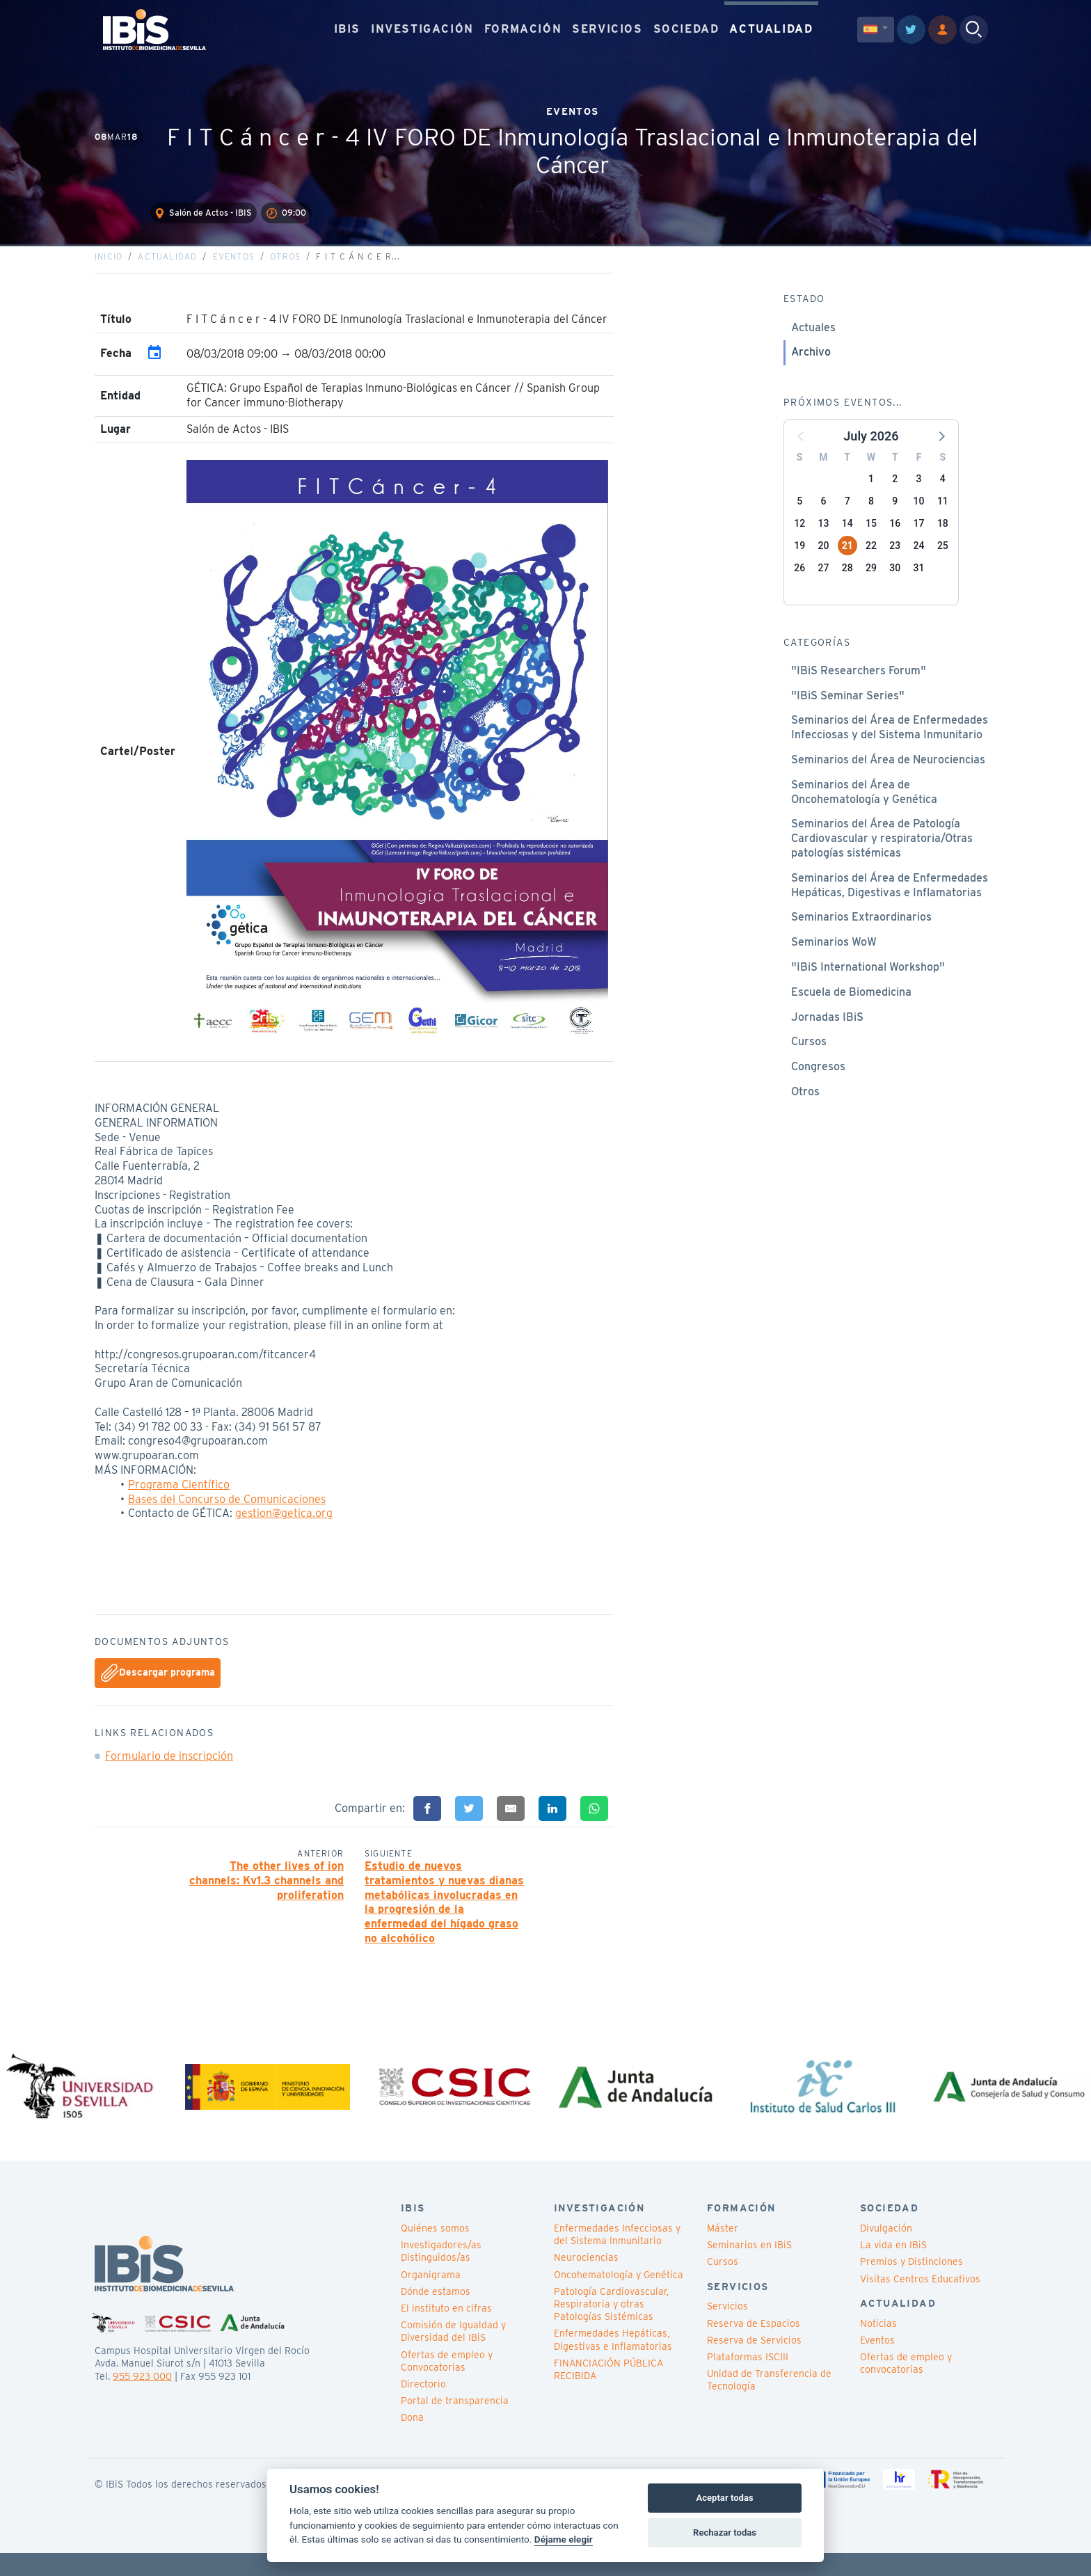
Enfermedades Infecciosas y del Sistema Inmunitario (617, 2258)
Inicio (108, 274)
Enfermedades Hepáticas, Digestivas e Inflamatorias (613, 2363)
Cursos (809, 1059)
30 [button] (894, 585)
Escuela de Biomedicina (851, 1010)
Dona (412, 2441)
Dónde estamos (435, 2315)
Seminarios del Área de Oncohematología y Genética (864, 810)
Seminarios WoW (834, 960)
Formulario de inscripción (169, 1774)
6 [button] (823, 519)
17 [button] (919, 541)
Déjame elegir (563, 2539)
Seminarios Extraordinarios (861, 934)
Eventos (234, 274)
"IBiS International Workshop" (868, 985)
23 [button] (894, 563)
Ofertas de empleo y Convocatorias (447, 2384)
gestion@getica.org (284, 1531)
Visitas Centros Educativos (920, 2302)
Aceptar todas (724, 2497)
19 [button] (799, 563)
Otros (285, 274)
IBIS (347, 27)
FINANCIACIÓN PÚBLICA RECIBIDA (608, 2393)
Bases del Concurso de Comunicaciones (227, 1517)
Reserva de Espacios (753, 2347)
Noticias (878, 2347)
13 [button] (823, 541)
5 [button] (799, 519)
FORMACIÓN (523, 27)
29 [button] (871, 585)
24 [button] (919, 563)
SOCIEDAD (686, 27)
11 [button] (942, 519)
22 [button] (871, 563)
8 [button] (871, 519)
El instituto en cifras (446, 2331)
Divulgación (886, 2251)
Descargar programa (158, 1692)
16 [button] (894, 541)
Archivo (811, 369)
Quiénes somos (435, 2251)
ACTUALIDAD (771, 27)
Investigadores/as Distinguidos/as (441, 2275)
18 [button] (942, 541)
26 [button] (799, 585)
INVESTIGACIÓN (422, 27)
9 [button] (895, 519)
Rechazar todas (724, 2532)
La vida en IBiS (893, 2268)
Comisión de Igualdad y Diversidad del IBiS (453, 2355)
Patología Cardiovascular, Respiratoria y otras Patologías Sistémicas (611, 2327)
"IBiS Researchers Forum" (858, 688)
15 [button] (871, 541)
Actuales (813, 345)
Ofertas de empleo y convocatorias (906, 2387)
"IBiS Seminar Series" (848, 713)
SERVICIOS (607, 27)
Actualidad (167, 274)
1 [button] (871, 496)
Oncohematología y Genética (618, 2298)
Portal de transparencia (455, 2424)
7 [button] (847, 519)
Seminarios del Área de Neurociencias (888, 777)
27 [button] (823, 585)
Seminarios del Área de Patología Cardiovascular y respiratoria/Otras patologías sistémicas (882, 856)
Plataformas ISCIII (747, 2380)
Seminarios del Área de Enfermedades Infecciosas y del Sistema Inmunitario (889, 745)
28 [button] (847, 585)
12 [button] (799, 541)
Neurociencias (586, 2281)
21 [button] (847, 563)
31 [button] (919, 585)
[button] (940, 453)
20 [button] (823, 563)
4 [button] (943, 496)
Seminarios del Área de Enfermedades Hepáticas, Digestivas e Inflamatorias (889, 903)
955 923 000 (142, 2399)
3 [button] (919, 496)
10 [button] (919, 519)
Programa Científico (179, 1502)
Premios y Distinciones (911, 2285)
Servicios (727, 2329)
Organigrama (431, 2298)
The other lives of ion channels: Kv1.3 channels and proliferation (266, 1898)
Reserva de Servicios (754, 2363)
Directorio (423, 2407)
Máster (722, 2251)
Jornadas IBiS (827, 1035)
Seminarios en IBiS (749, 2268)
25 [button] (942, 563)
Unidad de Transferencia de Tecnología (769, 2403)
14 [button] (847, 541)
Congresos (818, 1084)
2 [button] (895, 496)
